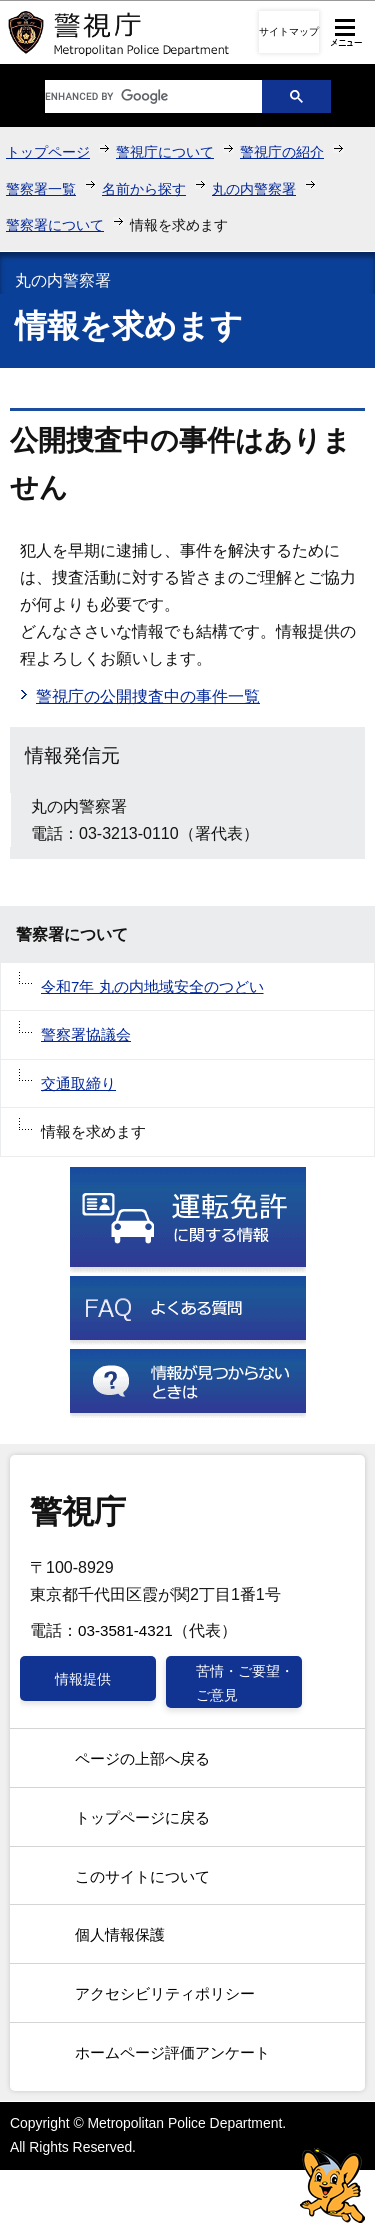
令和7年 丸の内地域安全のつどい (152, 986)
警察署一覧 (41, 189)
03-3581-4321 (125, 1630)
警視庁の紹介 (282, 152)
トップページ (48, 152)
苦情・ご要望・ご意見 (245, 1683)
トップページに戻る (142, 1817)
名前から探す (144, 189)
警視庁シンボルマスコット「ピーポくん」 (332, 2185)
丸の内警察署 (254, 189)
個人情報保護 (120, 1934)
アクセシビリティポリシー (165, 1993)
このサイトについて (142, 1876)
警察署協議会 (86, 1034)
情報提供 (83, 1679)
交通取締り (78, 1083)
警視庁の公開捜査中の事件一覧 (148, 696)
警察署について (55, 225)
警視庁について (165, 152)
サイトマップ (289, 31)
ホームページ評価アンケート (172, 2052)
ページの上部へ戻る (142, 1758)
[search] (138, 96)
